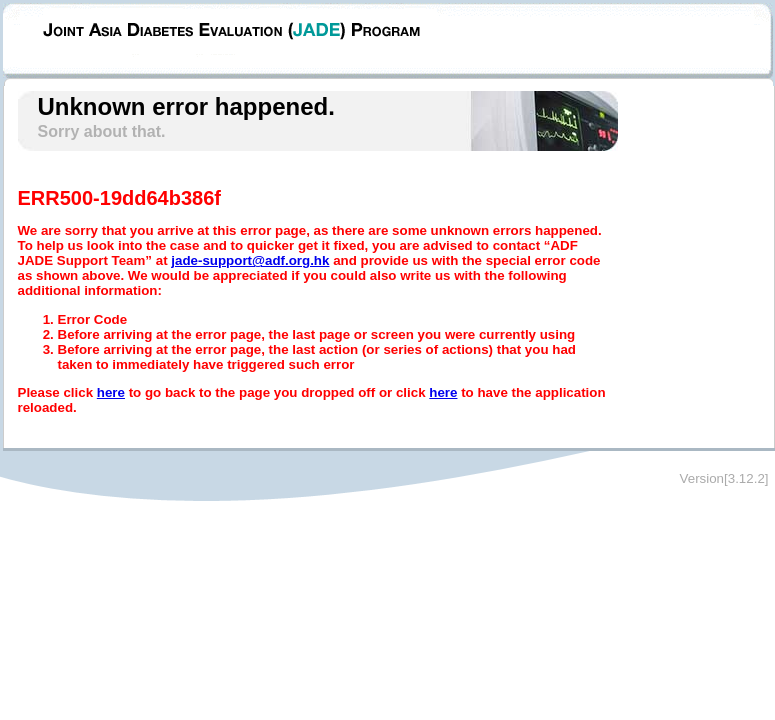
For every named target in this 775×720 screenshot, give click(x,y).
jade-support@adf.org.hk (250, 260)
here (111, 392)
